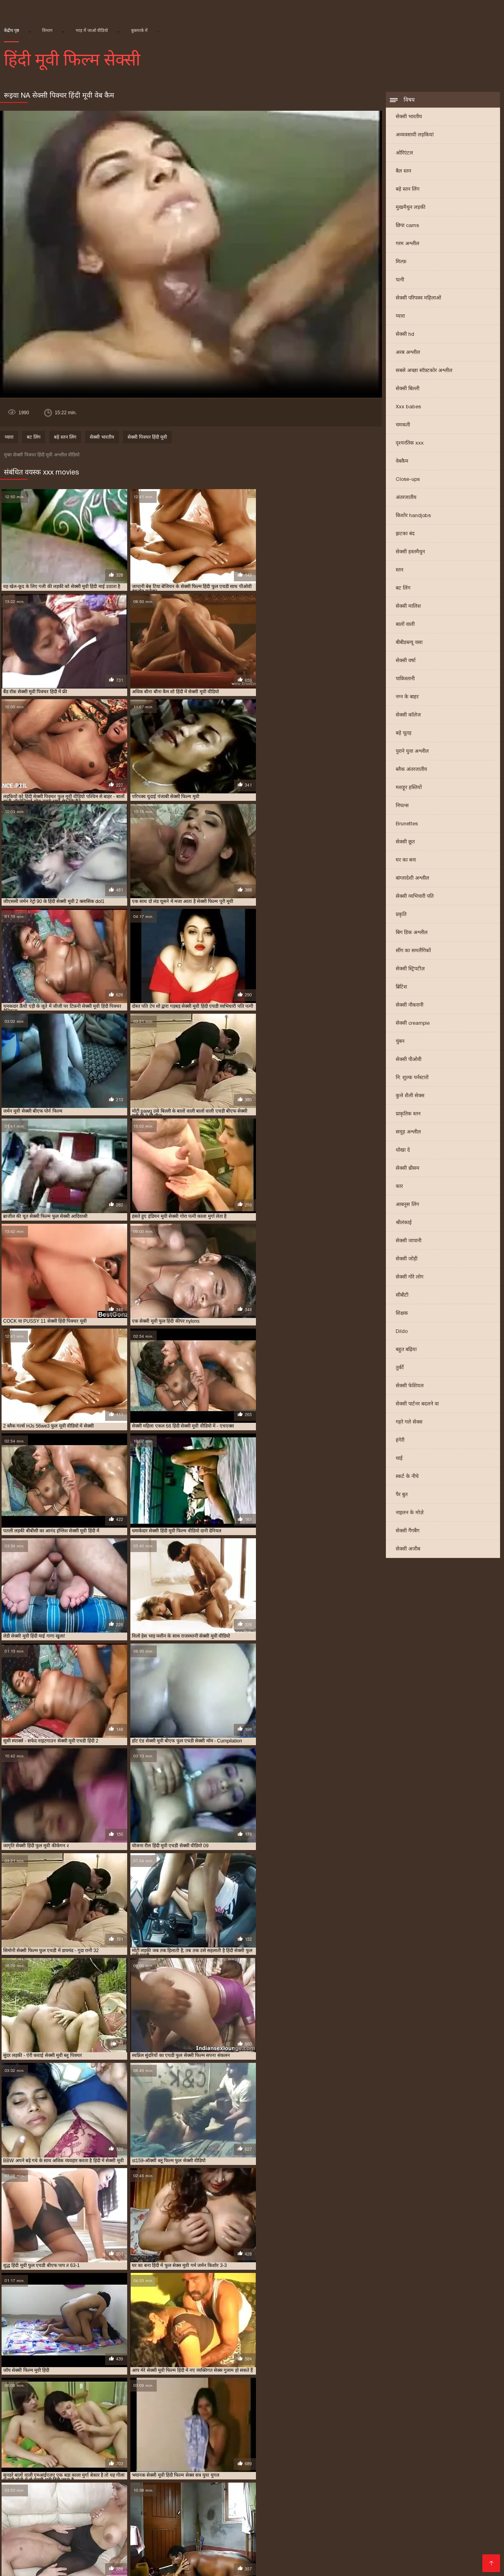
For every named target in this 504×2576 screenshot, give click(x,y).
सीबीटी (402, 1296)
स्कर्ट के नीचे (407, 1477)
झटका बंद (405, 534)
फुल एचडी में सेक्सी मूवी (241, 2462)
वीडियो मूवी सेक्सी (323, 2558)
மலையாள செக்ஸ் (228, 2539)
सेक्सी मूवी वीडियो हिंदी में (322, 2493)
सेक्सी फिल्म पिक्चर (384, 2539)
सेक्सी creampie (413, 1024)
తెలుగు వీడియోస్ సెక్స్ (262, 2533)
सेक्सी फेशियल (410, 1386)
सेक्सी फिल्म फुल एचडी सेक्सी (328, 2533)
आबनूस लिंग (407, 1205)
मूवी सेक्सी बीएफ (364, 2468)
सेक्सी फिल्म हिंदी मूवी (200, 2481)
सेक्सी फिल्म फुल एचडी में (325, 2475)
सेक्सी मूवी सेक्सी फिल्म (337, 2552)
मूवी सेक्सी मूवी (365, 2558)
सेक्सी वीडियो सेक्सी (130, 2558)
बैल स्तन (403, 172)
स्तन (399, 570)
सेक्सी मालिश (408, 607)
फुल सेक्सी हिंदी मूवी (129, 2468)
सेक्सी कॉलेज (408, 715)
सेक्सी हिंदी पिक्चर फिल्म (187, 2558)
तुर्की (400, 1368)
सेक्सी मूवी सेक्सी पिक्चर (384, 2493)
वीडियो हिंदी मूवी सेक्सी (258, 2527)
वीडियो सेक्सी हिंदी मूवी (280, 2552)
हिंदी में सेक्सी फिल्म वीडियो (419, 2558)
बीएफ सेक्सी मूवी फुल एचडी (240, 2468)
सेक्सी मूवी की (86, 2558)
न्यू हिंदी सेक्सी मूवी (124, 2462)
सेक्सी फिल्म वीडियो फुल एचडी (65, 2481)
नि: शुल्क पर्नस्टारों (412, 1078)
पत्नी (400, 280)
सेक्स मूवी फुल (58, 2545)
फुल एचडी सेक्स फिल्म (298, 2462)
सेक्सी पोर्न (170, 2564)
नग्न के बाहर (407, 697)
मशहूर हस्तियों (409, 788)
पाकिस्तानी (405, 679)
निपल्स (402, 806)
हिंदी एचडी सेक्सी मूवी (464, 2552)
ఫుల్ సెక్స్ (296, 2545)
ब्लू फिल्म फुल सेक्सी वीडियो (308, 2468)
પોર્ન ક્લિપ (13, 2539)
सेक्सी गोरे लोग (409, 1278)
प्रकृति (401, 915)
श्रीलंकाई (403, 1223)
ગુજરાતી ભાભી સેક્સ (392, 2527)
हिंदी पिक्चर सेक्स (55, 2527)
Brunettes (407, 824)
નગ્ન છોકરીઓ (213, 2533)
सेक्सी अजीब (408, 1549)
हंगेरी (400, 1441)
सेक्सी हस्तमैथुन (410, 552)
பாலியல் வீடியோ (466, 2533)
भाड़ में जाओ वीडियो (92, 30)
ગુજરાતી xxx (407, 2520)
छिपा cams (407, 226)
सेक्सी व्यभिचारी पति (415, 897)
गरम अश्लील (407, 244)
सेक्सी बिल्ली (407, 389)
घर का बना (406, 861)
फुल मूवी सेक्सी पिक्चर (408, 2462)
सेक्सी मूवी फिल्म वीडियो (340, 2487)
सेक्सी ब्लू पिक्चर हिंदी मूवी (121, 2487)
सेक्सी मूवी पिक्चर (230, 2487)
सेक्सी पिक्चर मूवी (261, 2545)
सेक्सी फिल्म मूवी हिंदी (443, 2475)
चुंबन (400, 1042)
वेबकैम (402, 462)
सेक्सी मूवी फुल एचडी (397, 2487)
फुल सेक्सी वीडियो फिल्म (74, 2468)
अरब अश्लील (408, 353)
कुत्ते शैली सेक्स (410, 1096)
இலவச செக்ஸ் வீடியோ (165, 2539)
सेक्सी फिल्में (476, 2539)
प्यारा (400, 317)
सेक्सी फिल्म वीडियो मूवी (99, 2539)
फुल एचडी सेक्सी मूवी (353, 2462)
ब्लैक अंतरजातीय (411, 770)
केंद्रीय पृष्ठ (11, 30)
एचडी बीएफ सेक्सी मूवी (72, 2462)
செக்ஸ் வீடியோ (281, 2539)
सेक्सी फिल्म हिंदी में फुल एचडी (265, 2481)
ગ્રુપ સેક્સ (326, 2545)
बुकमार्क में (139, 30)
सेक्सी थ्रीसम (407, 1169)
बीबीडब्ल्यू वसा (409, 643)
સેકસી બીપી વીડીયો (453, 2520)
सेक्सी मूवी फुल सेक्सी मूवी (86, 2493)
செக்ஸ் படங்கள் (131, 2564)
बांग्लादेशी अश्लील (412, 879)
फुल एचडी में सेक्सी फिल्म (180, 2462)
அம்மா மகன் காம (450, 2545)
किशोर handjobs (413, 516)
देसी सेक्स (219, 2564)
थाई (399, 1459)
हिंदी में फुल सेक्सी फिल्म (359, 2520)
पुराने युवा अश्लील (412, 752)
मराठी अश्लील (420, 2533)
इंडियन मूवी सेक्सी (21, 2462)
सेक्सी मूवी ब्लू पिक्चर (264, 2493)
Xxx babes (408, 407)
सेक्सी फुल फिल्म (377, 2481)
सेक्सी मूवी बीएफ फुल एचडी (204, 2493)
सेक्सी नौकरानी (409, 1006)
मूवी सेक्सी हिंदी (307, 2527)
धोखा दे (403, 1151)
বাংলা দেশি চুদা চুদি (104, 2527)
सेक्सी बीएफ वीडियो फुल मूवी (53, 2487)
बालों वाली (405, 625)
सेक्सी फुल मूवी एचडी (425, 2481)
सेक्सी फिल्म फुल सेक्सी (385, 2475)
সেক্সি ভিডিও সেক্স (82, 2564)
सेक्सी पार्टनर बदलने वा (417, 1404)
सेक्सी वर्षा (405, 661)
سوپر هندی (40, 2564)
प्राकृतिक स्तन (408, 1114)
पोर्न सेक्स (80, 2520)
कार (399, 1187)
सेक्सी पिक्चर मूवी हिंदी (149, 2475)
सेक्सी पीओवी (408, 1060)
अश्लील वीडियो (472, 2558)
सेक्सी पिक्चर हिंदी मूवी (147, 438)
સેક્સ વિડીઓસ (209, 2520)
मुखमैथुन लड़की (410, 208)
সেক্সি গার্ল (25, 2545)
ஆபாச (194, 2564)
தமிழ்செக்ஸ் (169, 2527)
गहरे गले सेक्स (409, 1423)
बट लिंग (403, 589)
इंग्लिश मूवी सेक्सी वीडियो (269, 2558)
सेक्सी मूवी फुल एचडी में (453, 2487)
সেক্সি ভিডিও (360, 2545)
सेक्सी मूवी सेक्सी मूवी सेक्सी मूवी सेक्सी (279, 2520)
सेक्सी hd (405, 335)
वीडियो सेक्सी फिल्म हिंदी (453, 2527)
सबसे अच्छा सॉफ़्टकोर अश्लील (424, 371)
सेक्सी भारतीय (409, 117)
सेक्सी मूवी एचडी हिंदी (180, 2487)
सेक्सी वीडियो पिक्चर (331, 2539)
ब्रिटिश (401, 987)
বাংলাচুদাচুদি (383, 2533)
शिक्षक (402, 1314)
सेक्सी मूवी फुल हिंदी (144, 2493)
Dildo (402, 1332)
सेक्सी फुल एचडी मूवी (329, 2481)
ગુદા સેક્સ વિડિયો (167, 2533)
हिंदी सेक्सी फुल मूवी (58, 2533)
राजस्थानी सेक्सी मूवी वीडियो (420, 2468)
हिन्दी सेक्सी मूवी (209, 2527)
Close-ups (408, 480)
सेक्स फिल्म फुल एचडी (93, 2475)
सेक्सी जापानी (408, 1241)
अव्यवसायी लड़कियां (415, 135)
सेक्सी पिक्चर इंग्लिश (259, 2564)
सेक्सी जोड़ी (406, 1259)
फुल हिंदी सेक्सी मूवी (180, 2468)
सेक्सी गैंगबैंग (407, 1531)
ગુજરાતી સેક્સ (166, 2520)
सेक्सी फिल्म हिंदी (216, 2545)
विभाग (47, 30)
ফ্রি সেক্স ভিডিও (401, 2545)
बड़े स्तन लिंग (407, 190)
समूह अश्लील (408, 1132)
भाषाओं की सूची (48, 2558)
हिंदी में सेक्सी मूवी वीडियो (103, 2552)
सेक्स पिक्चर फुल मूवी (38, 2475)
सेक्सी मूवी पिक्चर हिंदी (281, 2487)
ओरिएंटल (404, 153)
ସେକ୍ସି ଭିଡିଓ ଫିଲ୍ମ (120, 2520)
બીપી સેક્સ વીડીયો (167, 2545)
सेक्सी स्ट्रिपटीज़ (410, 969)
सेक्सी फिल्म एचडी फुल (264, 2475)
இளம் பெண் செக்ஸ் (113, 2533)
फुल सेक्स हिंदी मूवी (460, 2462)
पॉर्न (4, 2545)
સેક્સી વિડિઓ (48, 2539)
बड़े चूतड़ (403, 734)
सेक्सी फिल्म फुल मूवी (223, 2552)
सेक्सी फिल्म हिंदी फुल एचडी (137, 2481)
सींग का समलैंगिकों (413, 951)
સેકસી (228, 2558)
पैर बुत (402, 1495)
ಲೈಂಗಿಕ (140, 2527)
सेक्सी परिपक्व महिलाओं (418, 299)
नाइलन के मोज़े (410, 1513)
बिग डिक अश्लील (412, 933)
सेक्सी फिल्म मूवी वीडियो (165, 2552)
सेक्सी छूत (405, 842)
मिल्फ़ (401, 262)
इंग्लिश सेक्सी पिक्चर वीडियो (32, 2520)
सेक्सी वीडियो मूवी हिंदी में (109, 2545)
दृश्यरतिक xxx (410, 444)
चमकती (403, 425)
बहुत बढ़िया (406, 1350)
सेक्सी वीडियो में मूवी (435, 2539)
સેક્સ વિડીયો (345, 2527)
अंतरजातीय (406, 498)
